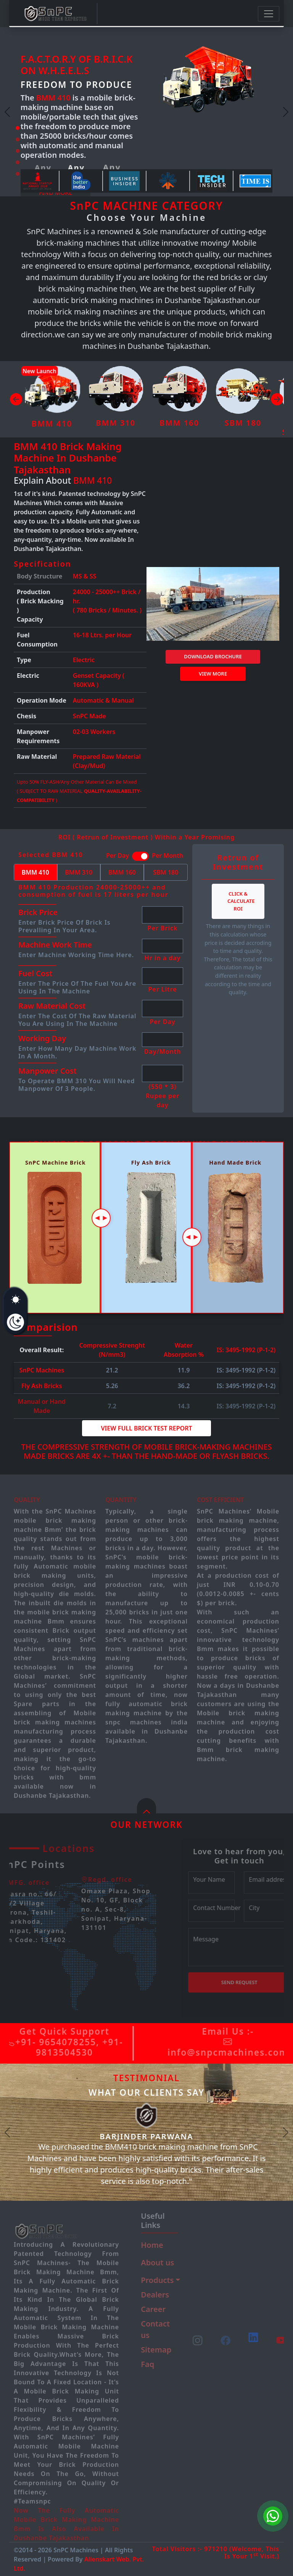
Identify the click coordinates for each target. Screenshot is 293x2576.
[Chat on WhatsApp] (272, 2516)
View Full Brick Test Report (146, 1428)
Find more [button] (55, 192)
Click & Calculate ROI (240, 901)
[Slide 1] (17, 128)
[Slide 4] (17, 162)
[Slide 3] (17, 151)
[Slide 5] (17, 174)
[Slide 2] (17, 139)
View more (213, 673)
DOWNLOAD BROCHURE (212, 656)
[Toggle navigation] (268, 13)
